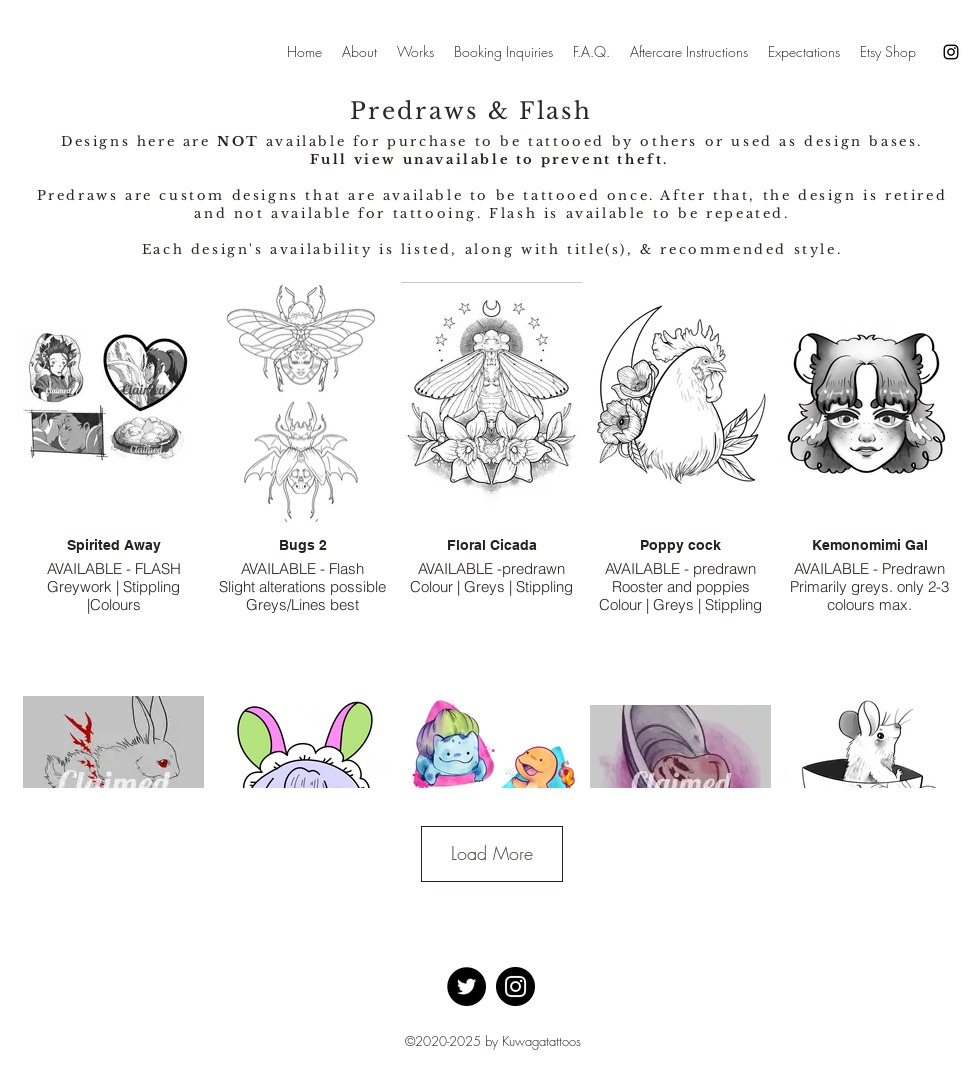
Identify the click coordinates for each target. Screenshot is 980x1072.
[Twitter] (466, 986)
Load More (492, 853)
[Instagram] (951, 52)
